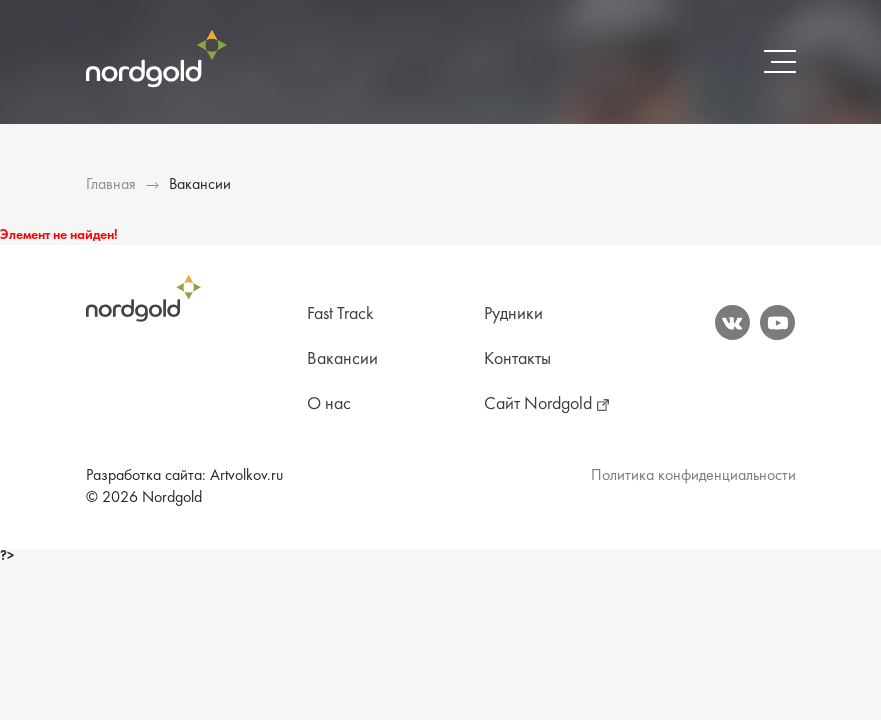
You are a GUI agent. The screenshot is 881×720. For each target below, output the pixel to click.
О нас (329, 404)
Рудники (513, 314)
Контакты (517, 359)
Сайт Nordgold (538, 404)
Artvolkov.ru (246, 476)
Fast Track (340, 314)
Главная (111, 185)
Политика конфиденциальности (693, 476)
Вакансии (342, 359)
